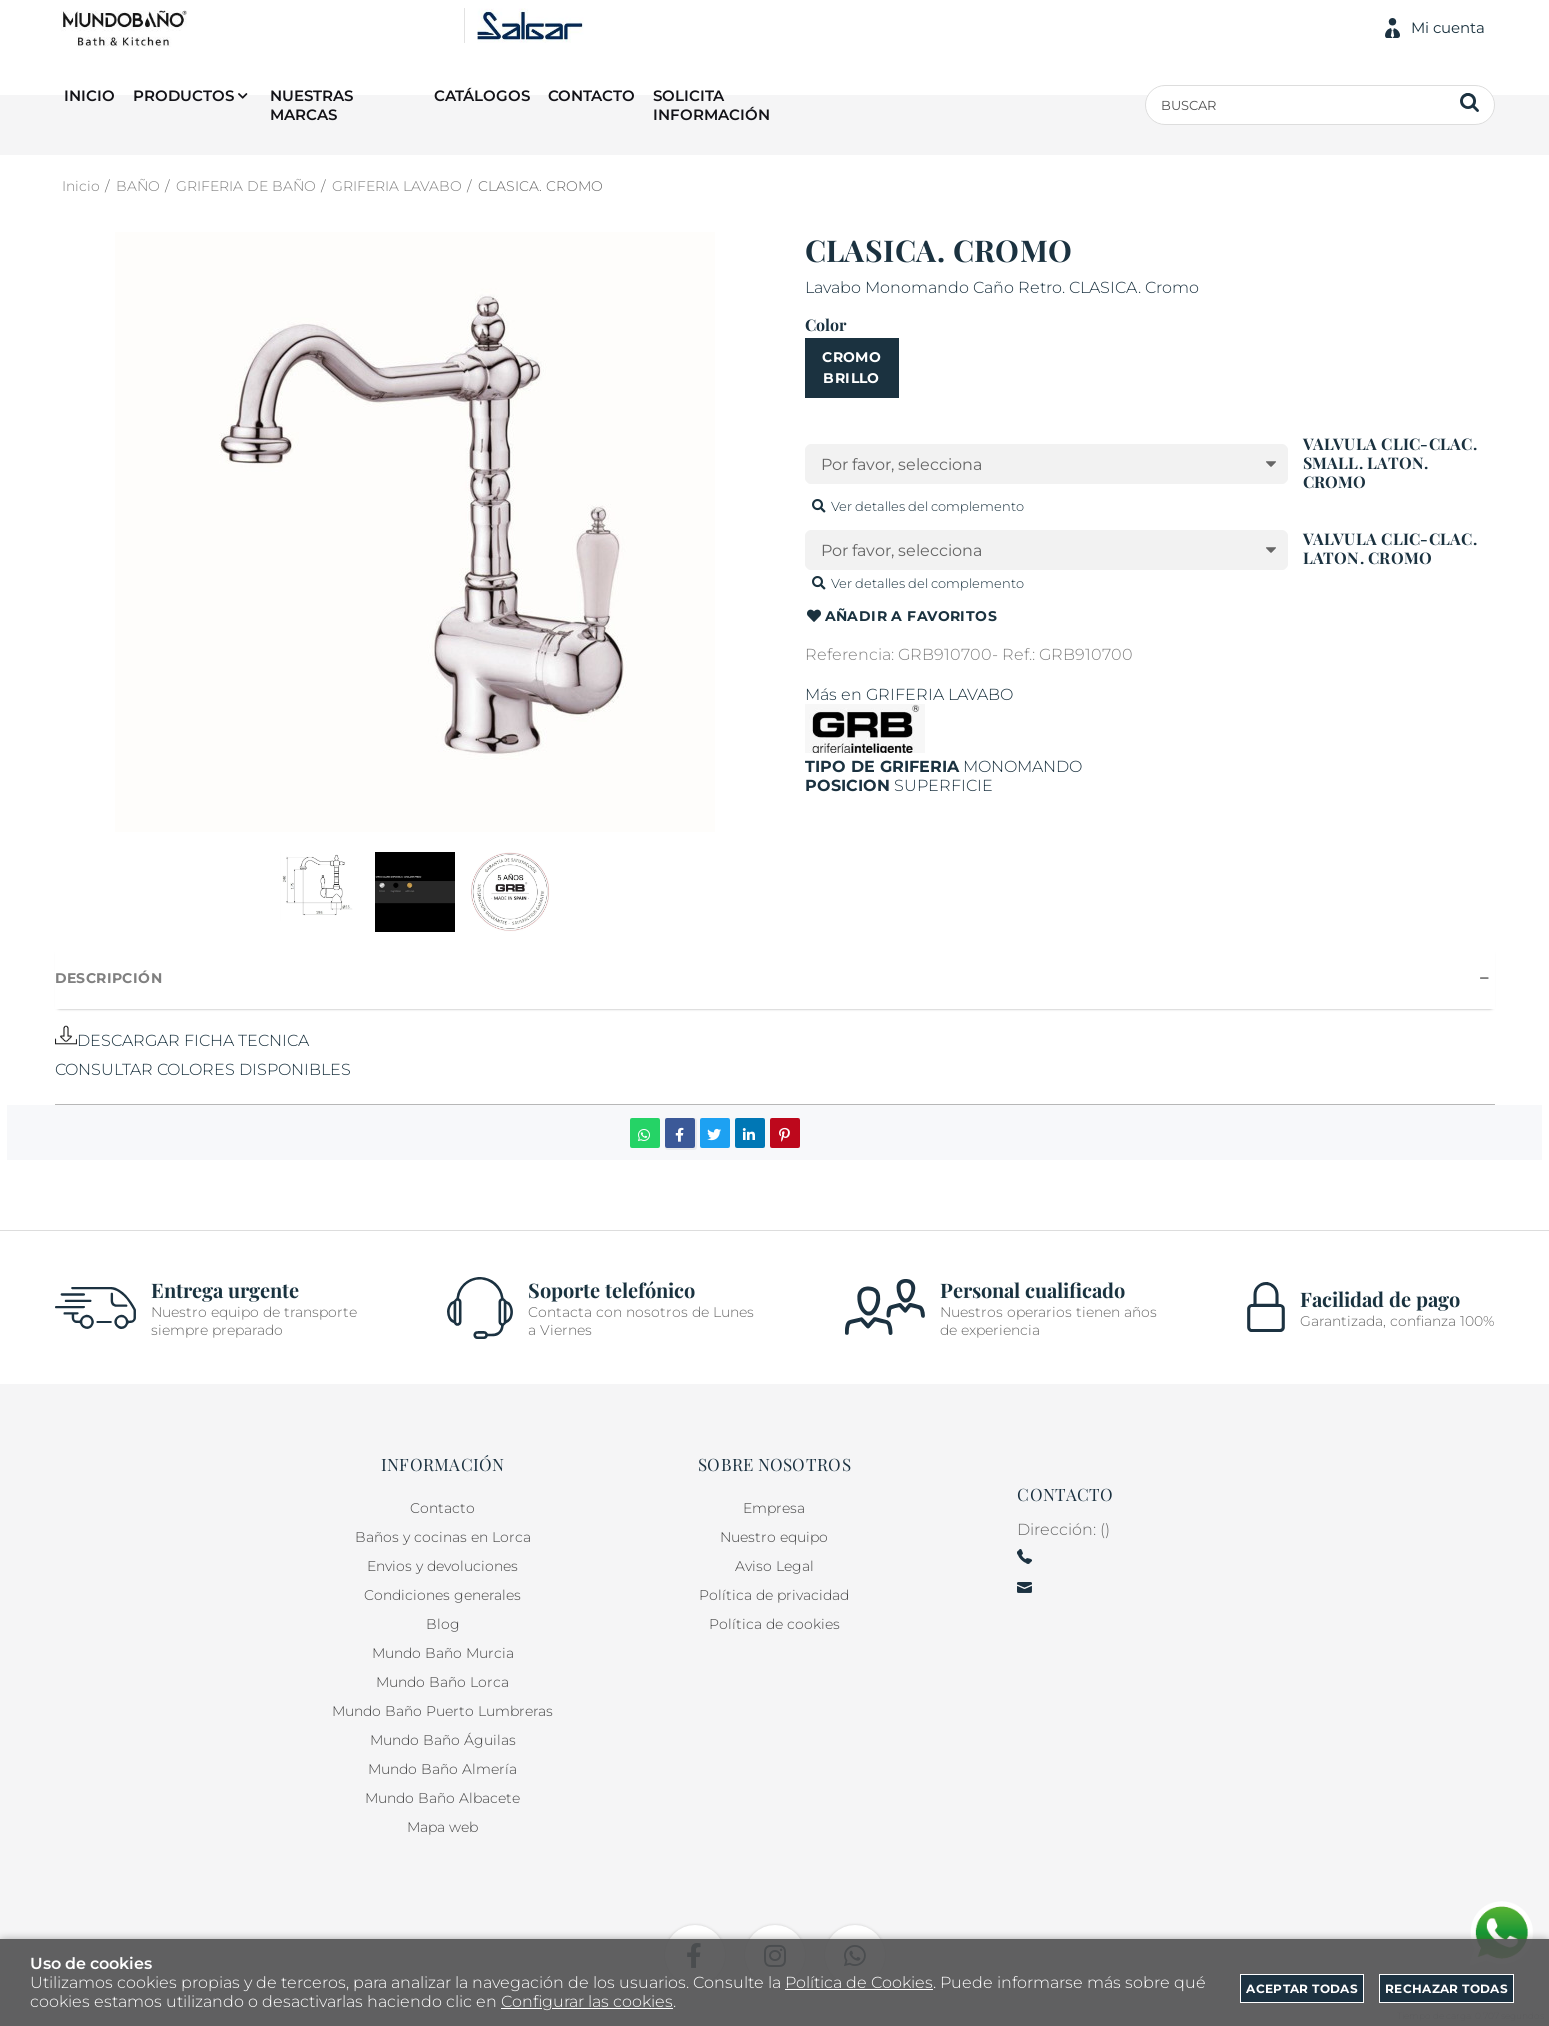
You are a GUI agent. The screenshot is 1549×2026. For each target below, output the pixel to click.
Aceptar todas (1302, 1988)
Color (826, 325)
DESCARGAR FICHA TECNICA (182, 1040)
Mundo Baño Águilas (443, 1740)
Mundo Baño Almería (442, 1769)
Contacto (442, 1508)
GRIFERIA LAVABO (939, 694)
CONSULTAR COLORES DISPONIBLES (203, 1069)
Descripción (109, 978)
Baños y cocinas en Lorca (443, 1537)
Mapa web (442, 1827)
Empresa (774, 1508)
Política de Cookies (859, 1982)
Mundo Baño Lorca (442, 1682)
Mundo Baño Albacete (442, 1798)
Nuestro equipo (774, 1537)
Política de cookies (774, 1624)
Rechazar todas (1446, 1988)
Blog (443, 1624)
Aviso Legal (774, 1566)
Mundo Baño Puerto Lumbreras (442, 1711)
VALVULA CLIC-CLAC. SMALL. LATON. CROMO (1390, 463)
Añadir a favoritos (901, 616)
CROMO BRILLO (851, 367)
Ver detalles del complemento (917, 506)
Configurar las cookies (587, 2001)
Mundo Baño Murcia (443, 1653)
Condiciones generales (442, 1595)
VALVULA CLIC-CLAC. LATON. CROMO (1390, 548)
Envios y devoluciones (442, 1566)
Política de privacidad (774, 1595)
